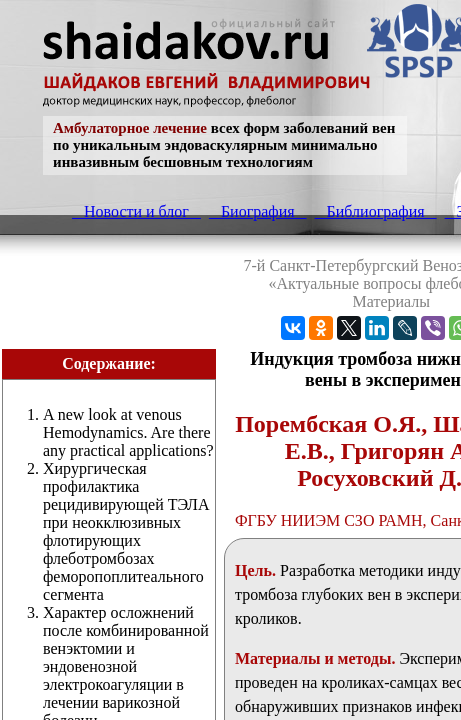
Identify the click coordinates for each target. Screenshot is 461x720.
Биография (258, 211)
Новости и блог (136, 211)
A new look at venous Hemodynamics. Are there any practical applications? (128, 432)
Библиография (376, 211)
